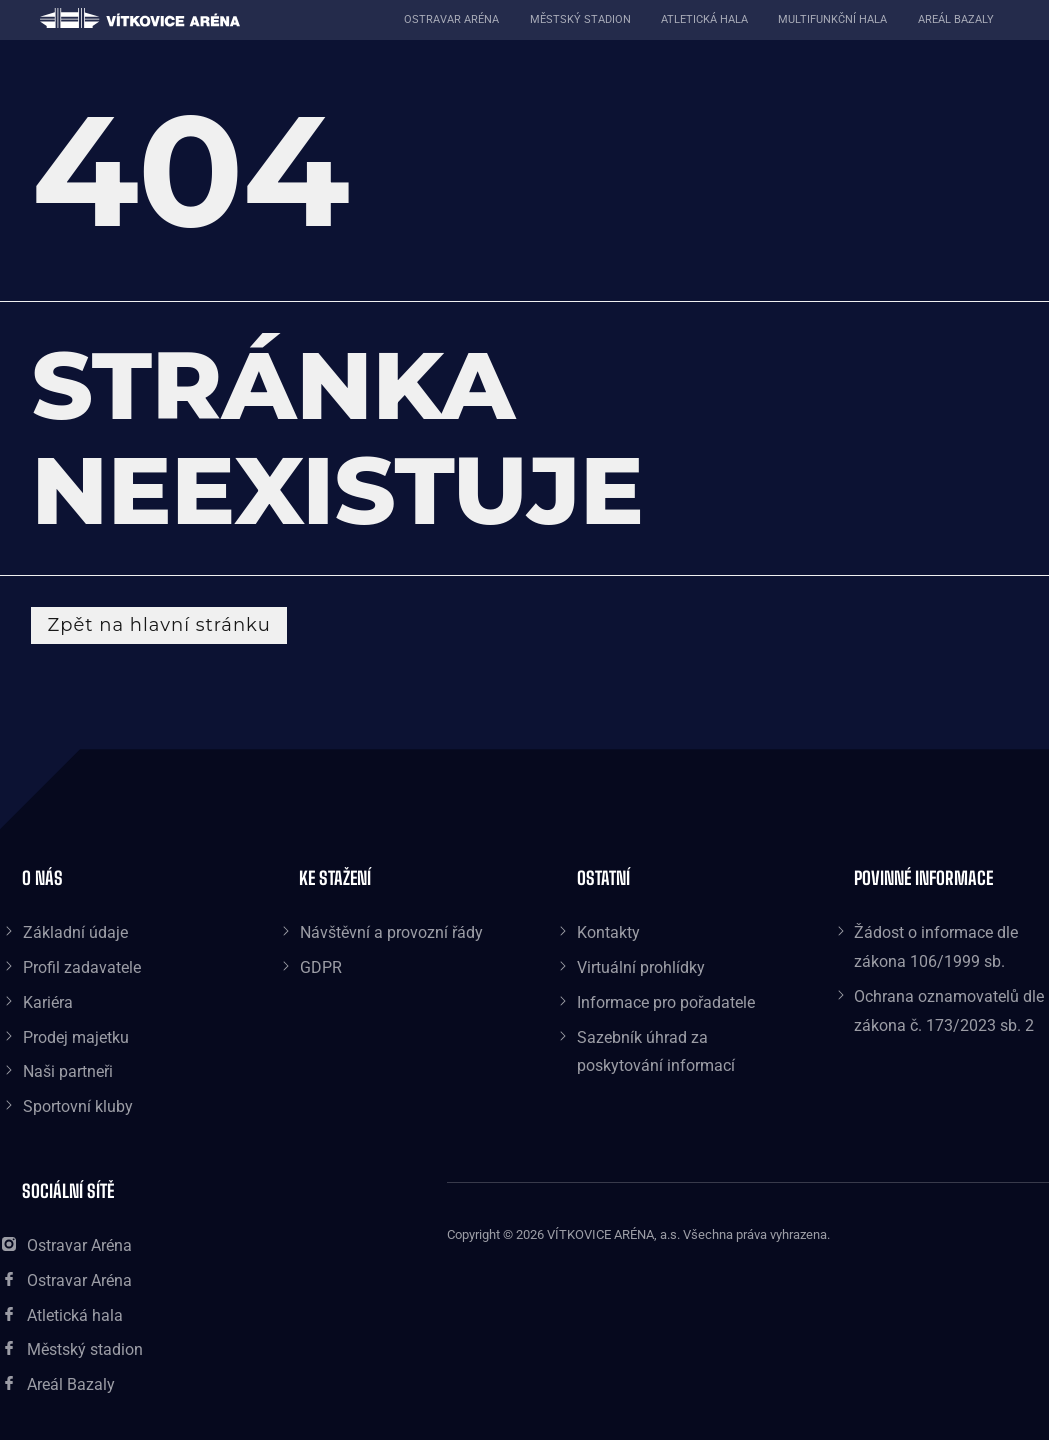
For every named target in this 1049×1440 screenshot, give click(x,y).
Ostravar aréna (451, 19)
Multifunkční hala (832, 19)
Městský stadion (580, 19)
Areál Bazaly (956, 19)
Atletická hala (704, 19)
